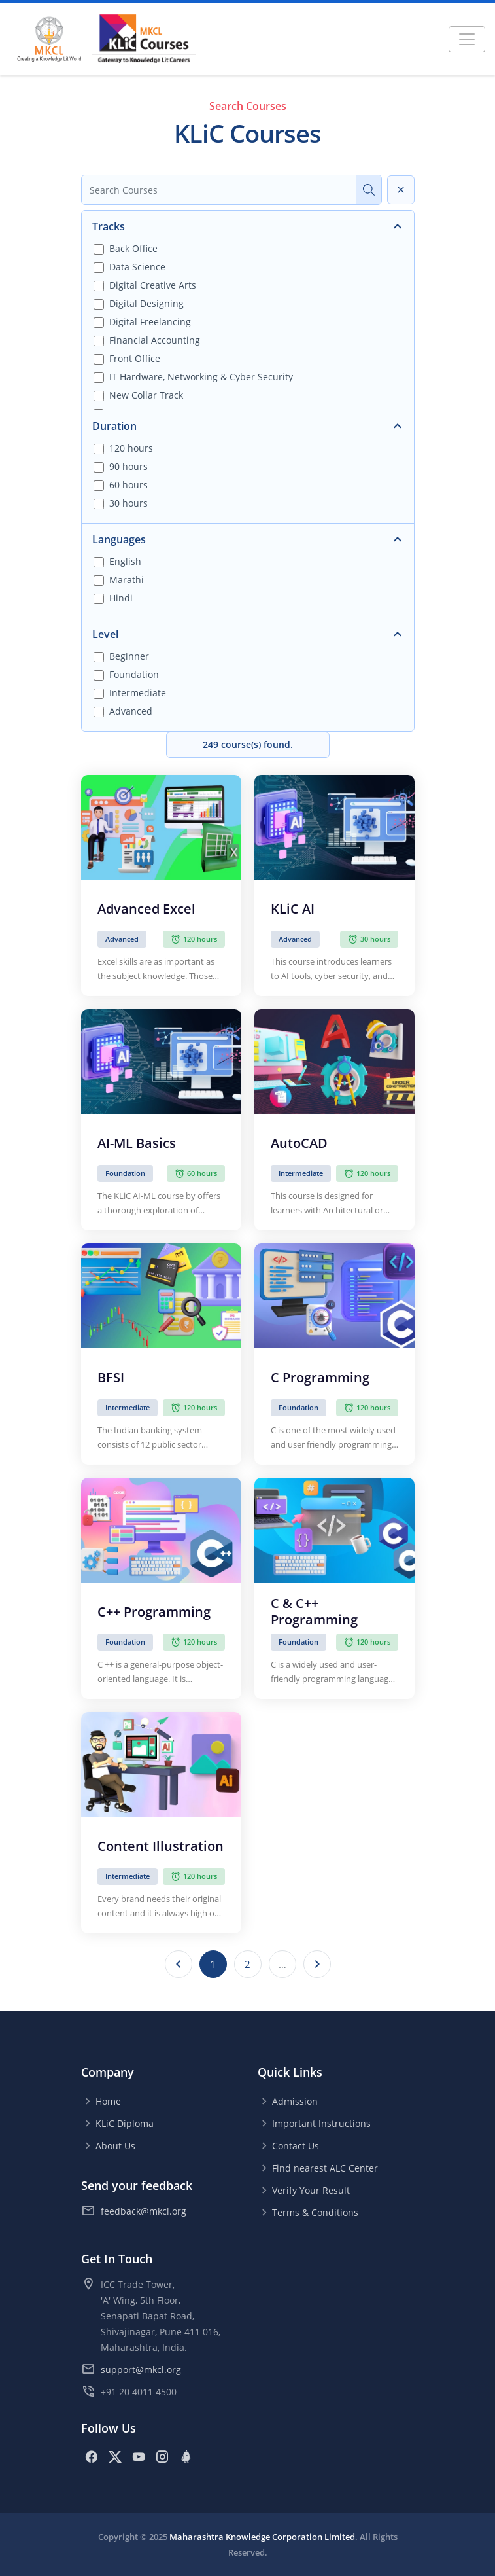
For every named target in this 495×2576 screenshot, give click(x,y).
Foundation (134, 674)
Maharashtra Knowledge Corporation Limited (262, 2537)
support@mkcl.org (141, 2369)
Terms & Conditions (315, 2212)
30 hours (128, 503)
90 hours (128, 466)
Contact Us (295, 2145)
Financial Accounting (154, 340)
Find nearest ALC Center (325, 2168)
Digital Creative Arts (152, 285)
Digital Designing (146, 303)
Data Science (137, 266)
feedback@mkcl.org (143, 2211)
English (125, 561)
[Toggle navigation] (467, 39)
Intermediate (137, 693)
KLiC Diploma (124, 2123)
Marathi (126, 579)
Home (108, 2101)
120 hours (131, 448)
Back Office (133, 248)
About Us (115, 2145)
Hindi (121, 598)
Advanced (130, 711)
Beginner (129, 656)
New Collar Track (146, 395)
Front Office (134, 358)
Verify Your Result (311, 2190)
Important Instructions (321, 2123)
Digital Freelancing (150, 321)
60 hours (128, 484)
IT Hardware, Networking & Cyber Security (201, 376)
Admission (295, 2101)
